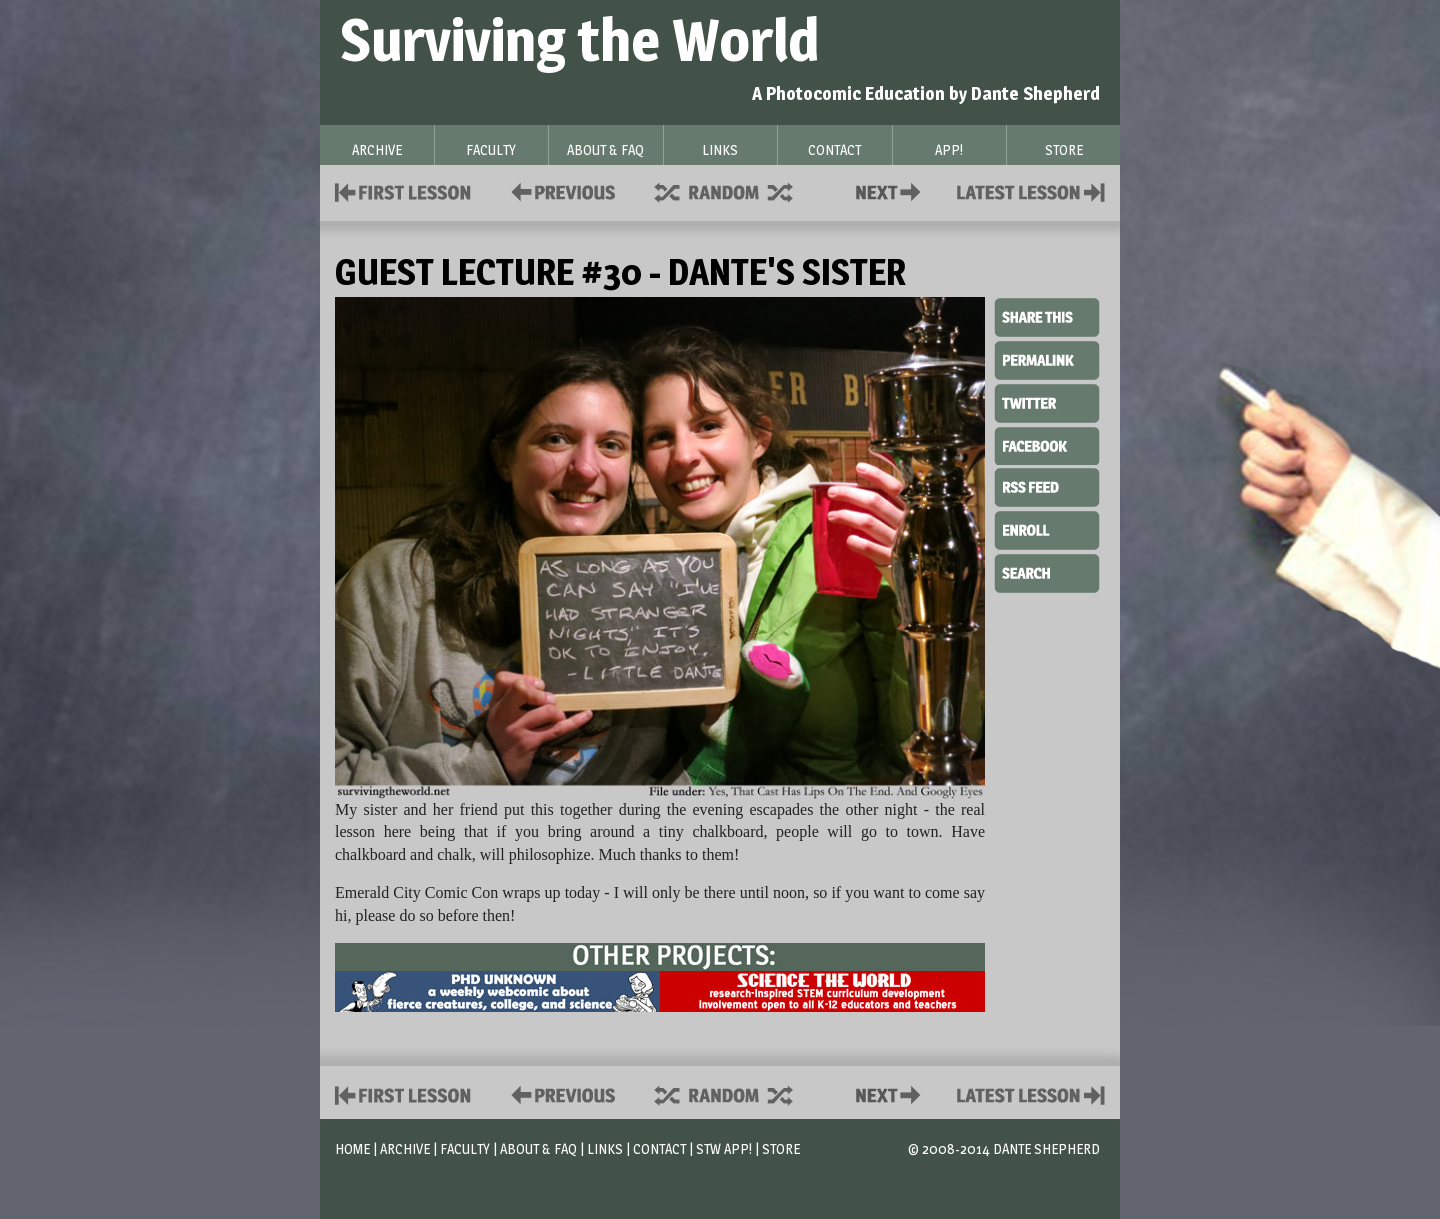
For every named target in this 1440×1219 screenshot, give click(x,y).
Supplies (737, 190)
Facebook (1047, 444)
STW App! (724, 1148)
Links (605, 1148)
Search (1047, 571)
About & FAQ (538, 1148)
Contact (892, 190)
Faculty (465, 1148)
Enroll (1047, 528)
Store (781, 1148)
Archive (405, 1148)
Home (352, 1148)
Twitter (1047, 402)
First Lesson (403, 190)
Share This (1047, 318)
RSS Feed (1047, 486)
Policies (559, 190)
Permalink (1047, 360)
